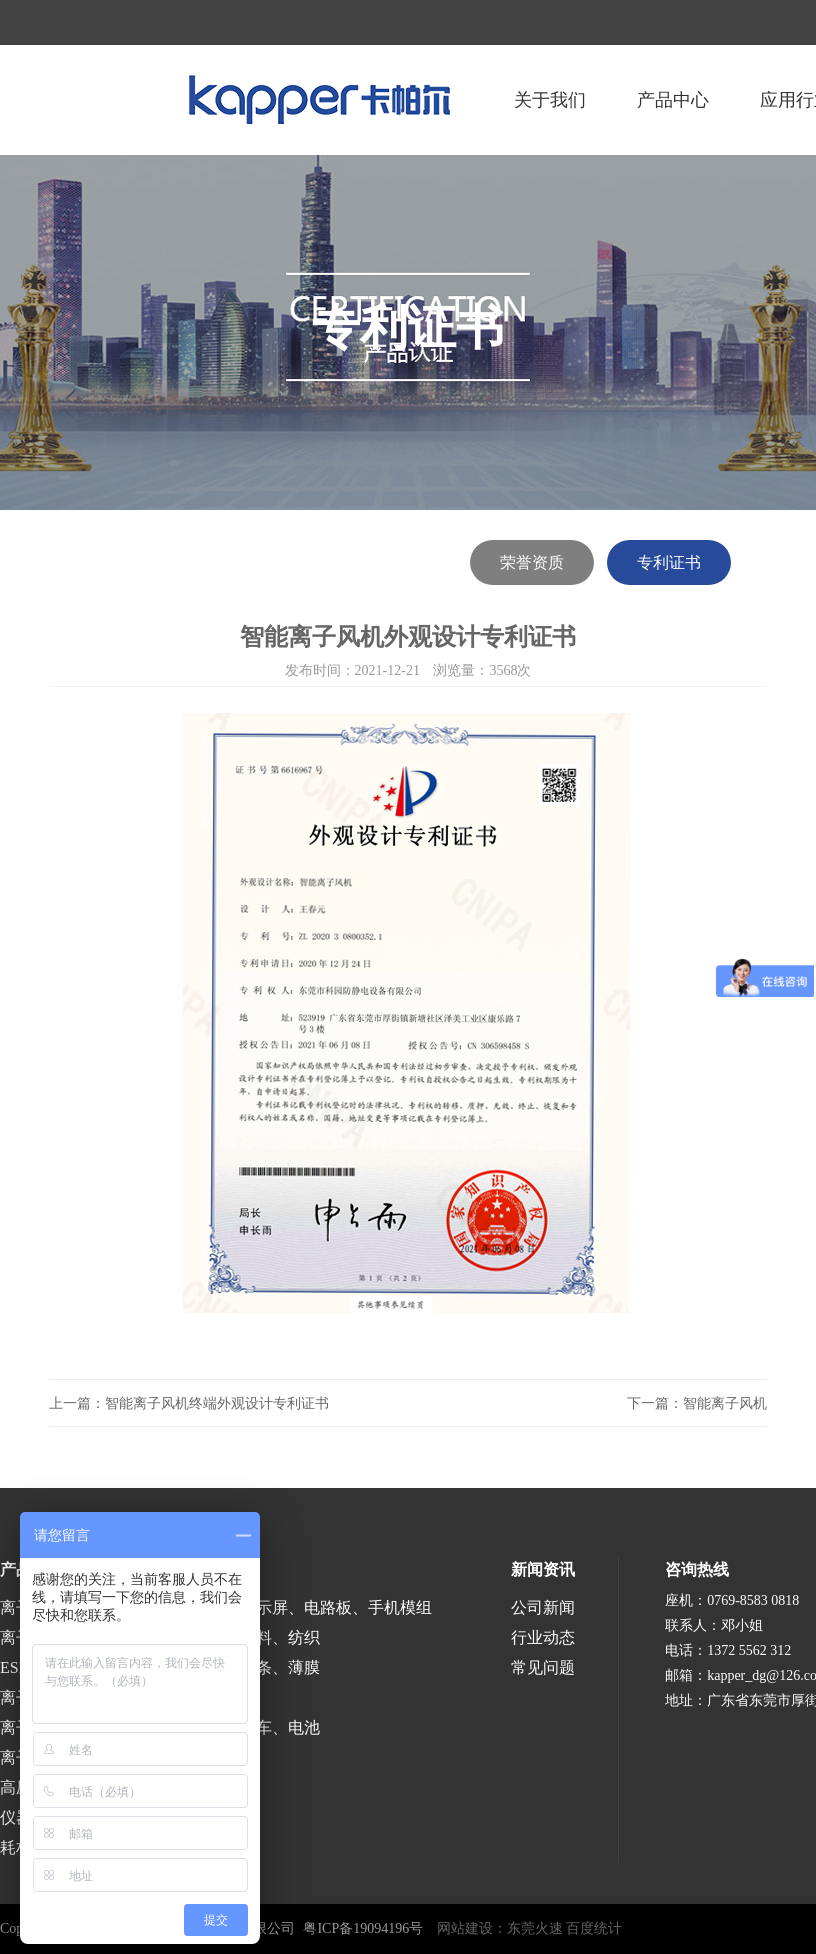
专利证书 (669, 562)
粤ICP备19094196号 (363, 1928)
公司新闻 (543, 1607)
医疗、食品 (184, 1697)
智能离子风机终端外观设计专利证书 (217, 1403)
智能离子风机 (725, 1403)
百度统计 (594, 1928)
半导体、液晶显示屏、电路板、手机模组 (288, 1607)
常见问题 (543, 1667)
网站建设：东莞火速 (500, 1928)
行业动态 (543, 1637)
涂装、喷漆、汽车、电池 (232, 1727)
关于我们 (550, 100)
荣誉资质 (532, 562)
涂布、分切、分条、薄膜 (232, 1667)
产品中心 (673, 100)
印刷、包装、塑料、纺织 (232, 1637)
